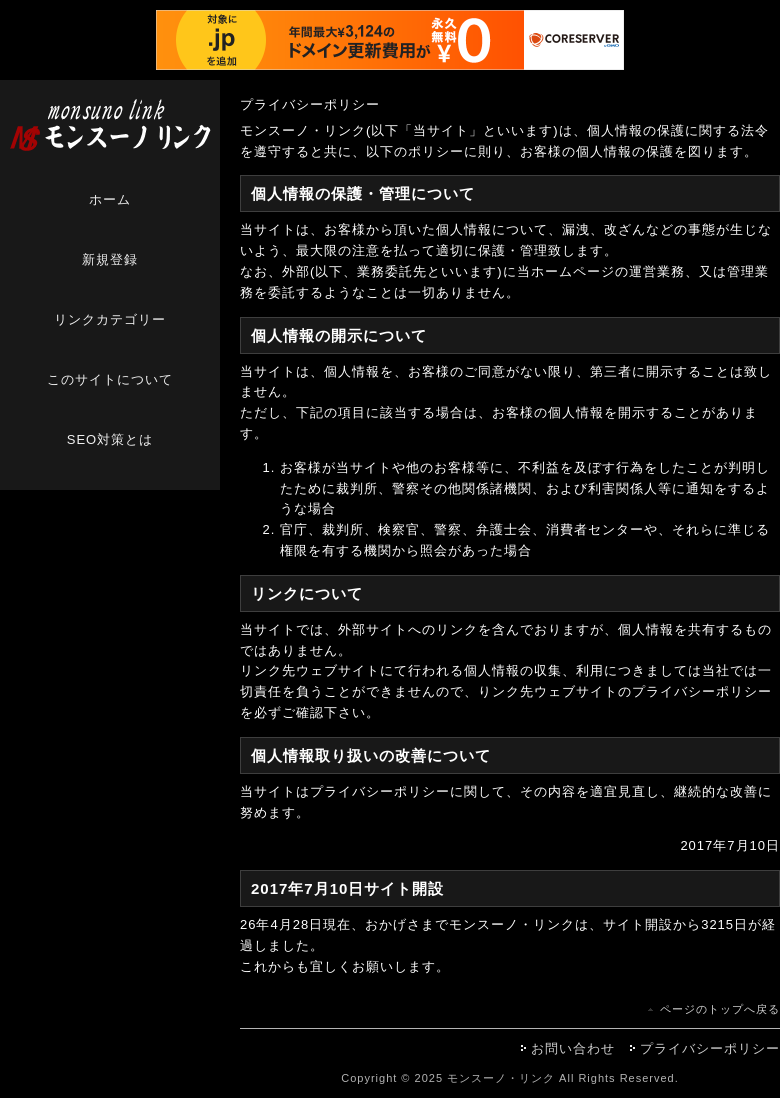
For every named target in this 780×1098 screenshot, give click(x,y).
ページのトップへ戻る (720, 1009)
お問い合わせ (573, 1048)
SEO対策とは (110, 439)
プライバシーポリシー (710, 1048)
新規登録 (110, 259)
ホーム (110, 199)
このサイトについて (110, 379)
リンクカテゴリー (110, 319)
